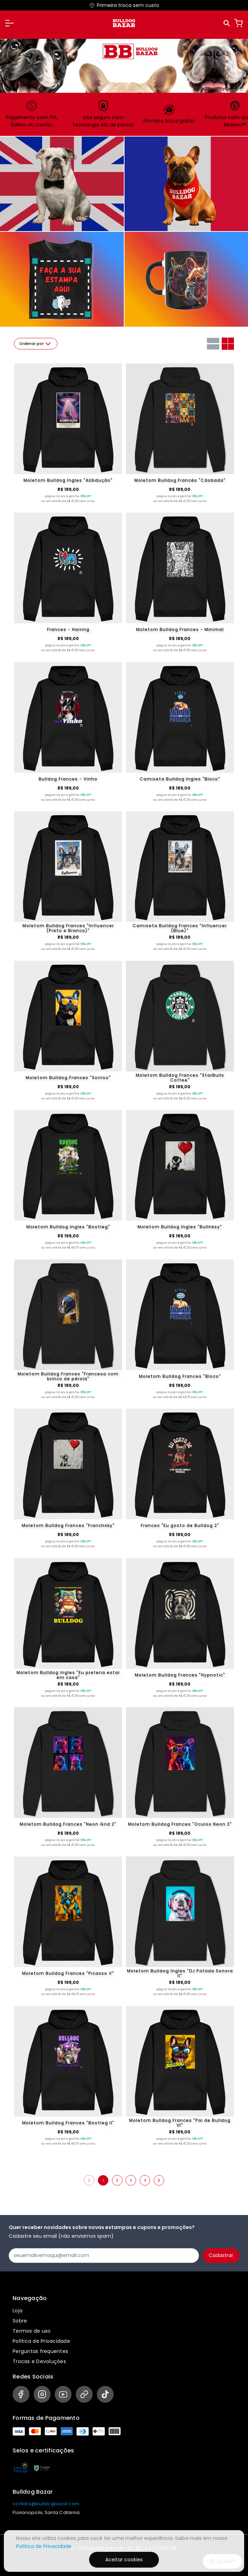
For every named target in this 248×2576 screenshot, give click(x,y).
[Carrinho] (238, 23)
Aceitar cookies (124, 2559)
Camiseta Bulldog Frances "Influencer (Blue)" (180, 928)
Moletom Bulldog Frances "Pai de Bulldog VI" (179, 2123)
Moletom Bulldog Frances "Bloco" (180, 1376)
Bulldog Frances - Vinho (68, 779)
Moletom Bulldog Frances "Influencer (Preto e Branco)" (68, 928)
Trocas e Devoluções (39, 2361)
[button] (9, 23)
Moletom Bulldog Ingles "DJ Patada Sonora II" (180, 1973)
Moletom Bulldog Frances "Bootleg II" (68, 2123)
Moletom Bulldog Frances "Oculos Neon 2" (180, 1824)
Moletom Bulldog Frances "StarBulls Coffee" (180, 1078)
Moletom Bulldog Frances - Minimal (180, 629)
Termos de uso (32, 2330)
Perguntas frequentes (40, 2351)
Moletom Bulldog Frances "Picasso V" (68, 1973)
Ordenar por (35, 344)
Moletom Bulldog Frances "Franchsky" (68, 1525)
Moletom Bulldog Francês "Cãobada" (180, 480)
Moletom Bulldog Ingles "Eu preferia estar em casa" (68, 1675)
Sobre (20, 2320)
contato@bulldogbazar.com (46, 2504)
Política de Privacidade (41, 2341)
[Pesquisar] (227, 23)
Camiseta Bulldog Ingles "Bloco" (180, 779)
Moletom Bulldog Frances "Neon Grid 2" (68, 1824)
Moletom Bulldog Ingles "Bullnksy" (180, 1227)
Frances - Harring (68, 629)
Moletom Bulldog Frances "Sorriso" (68, 1078)
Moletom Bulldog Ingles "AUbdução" (68, 480)
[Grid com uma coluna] (213, 344)
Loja (17, 2310)
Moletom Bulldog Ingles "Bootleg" (68, 1227)
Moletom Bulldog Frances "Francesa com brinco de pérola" (68, 1376)
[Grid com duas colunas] (228, 344)
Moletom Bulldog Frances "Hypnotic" (180, 1675)
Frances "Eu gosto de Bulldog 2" (180, 1525)
